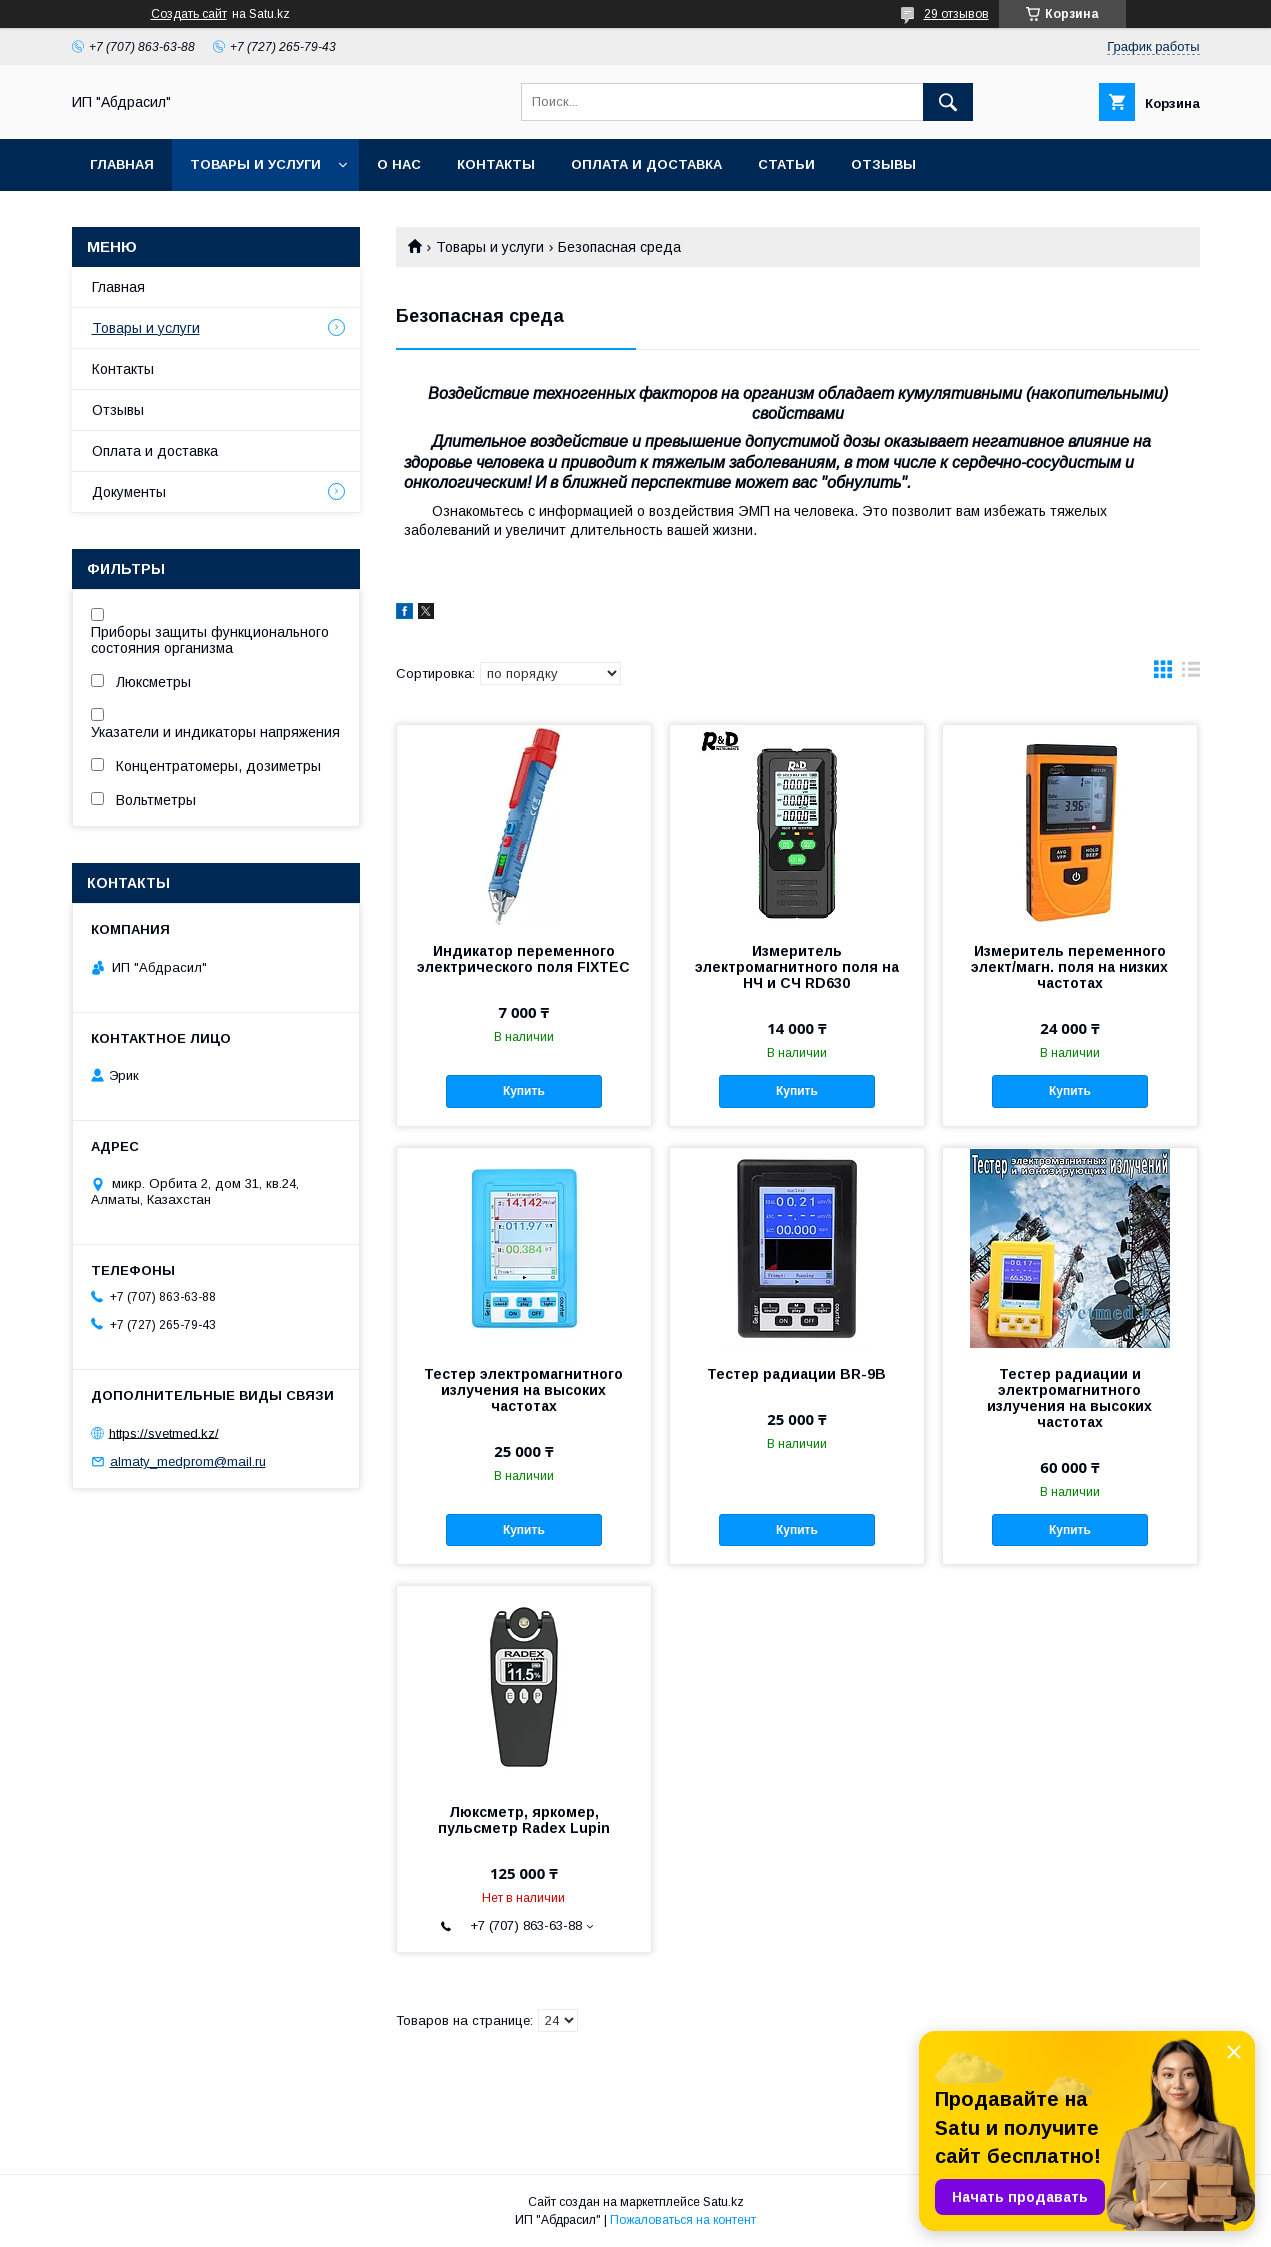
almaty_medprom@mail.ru (188, 1461)
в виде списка (1191, 674)
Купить (524, 1091)
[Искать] (948, 102)
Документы (129, 492)
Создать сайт (189, 14)
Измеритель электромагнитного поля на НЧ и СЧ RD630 (797, 967)
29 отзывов (956, 14)
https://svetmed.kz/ (164, 1432)
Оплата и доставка (646, 164)
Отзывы (883, 164)
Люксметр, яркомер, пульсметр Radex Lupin (524, 1820)
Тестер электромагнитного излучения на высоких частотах (523, 1390)
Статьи (786, 164)
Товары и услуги (255, 164)
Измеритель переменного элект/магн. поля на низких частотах (1069, 967)
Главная (122, 164)
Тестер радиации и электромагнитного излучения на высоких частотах (1069, 1398)
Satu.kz (723, 2202)
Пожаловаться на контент (683, 2220)
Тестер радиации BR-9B (796, 1374)
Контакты (496, 164)
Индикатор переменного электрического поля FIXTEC (523, 959)
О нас (399, 164)
